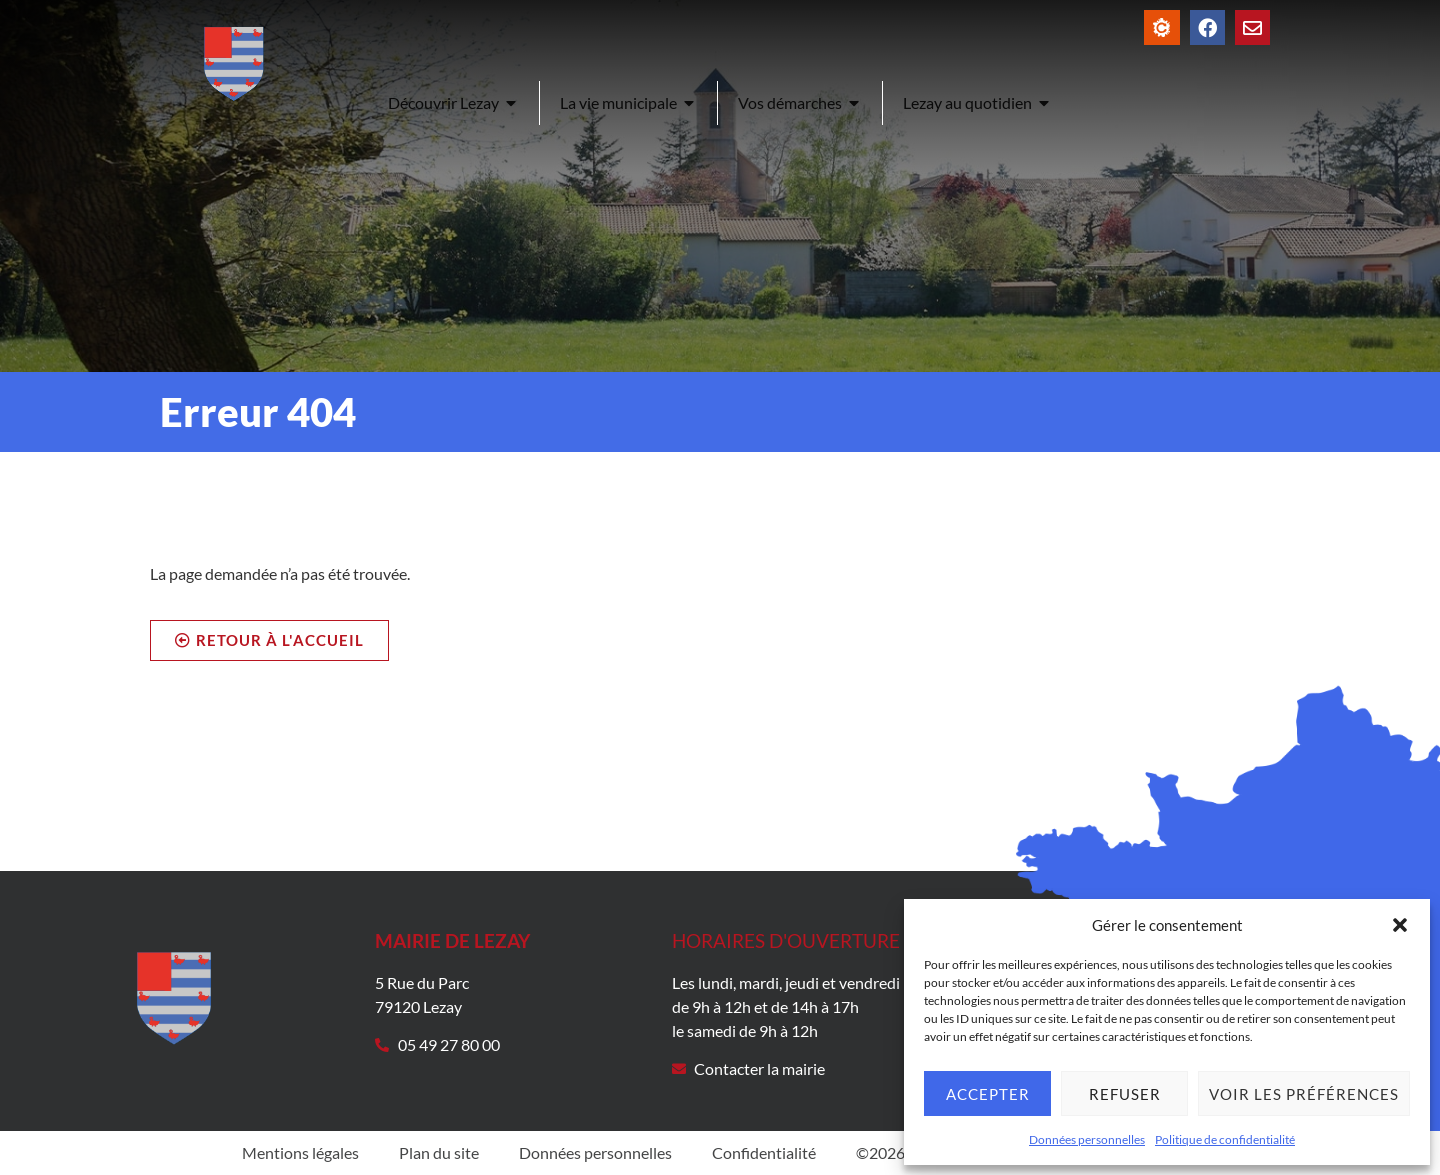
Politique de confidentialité (1225, 1139)
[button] (1400, 925)
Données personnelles (1087, 1139)
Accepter (988, 1094)
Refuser (1125, 1094)
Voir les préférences (1304, 1094)
